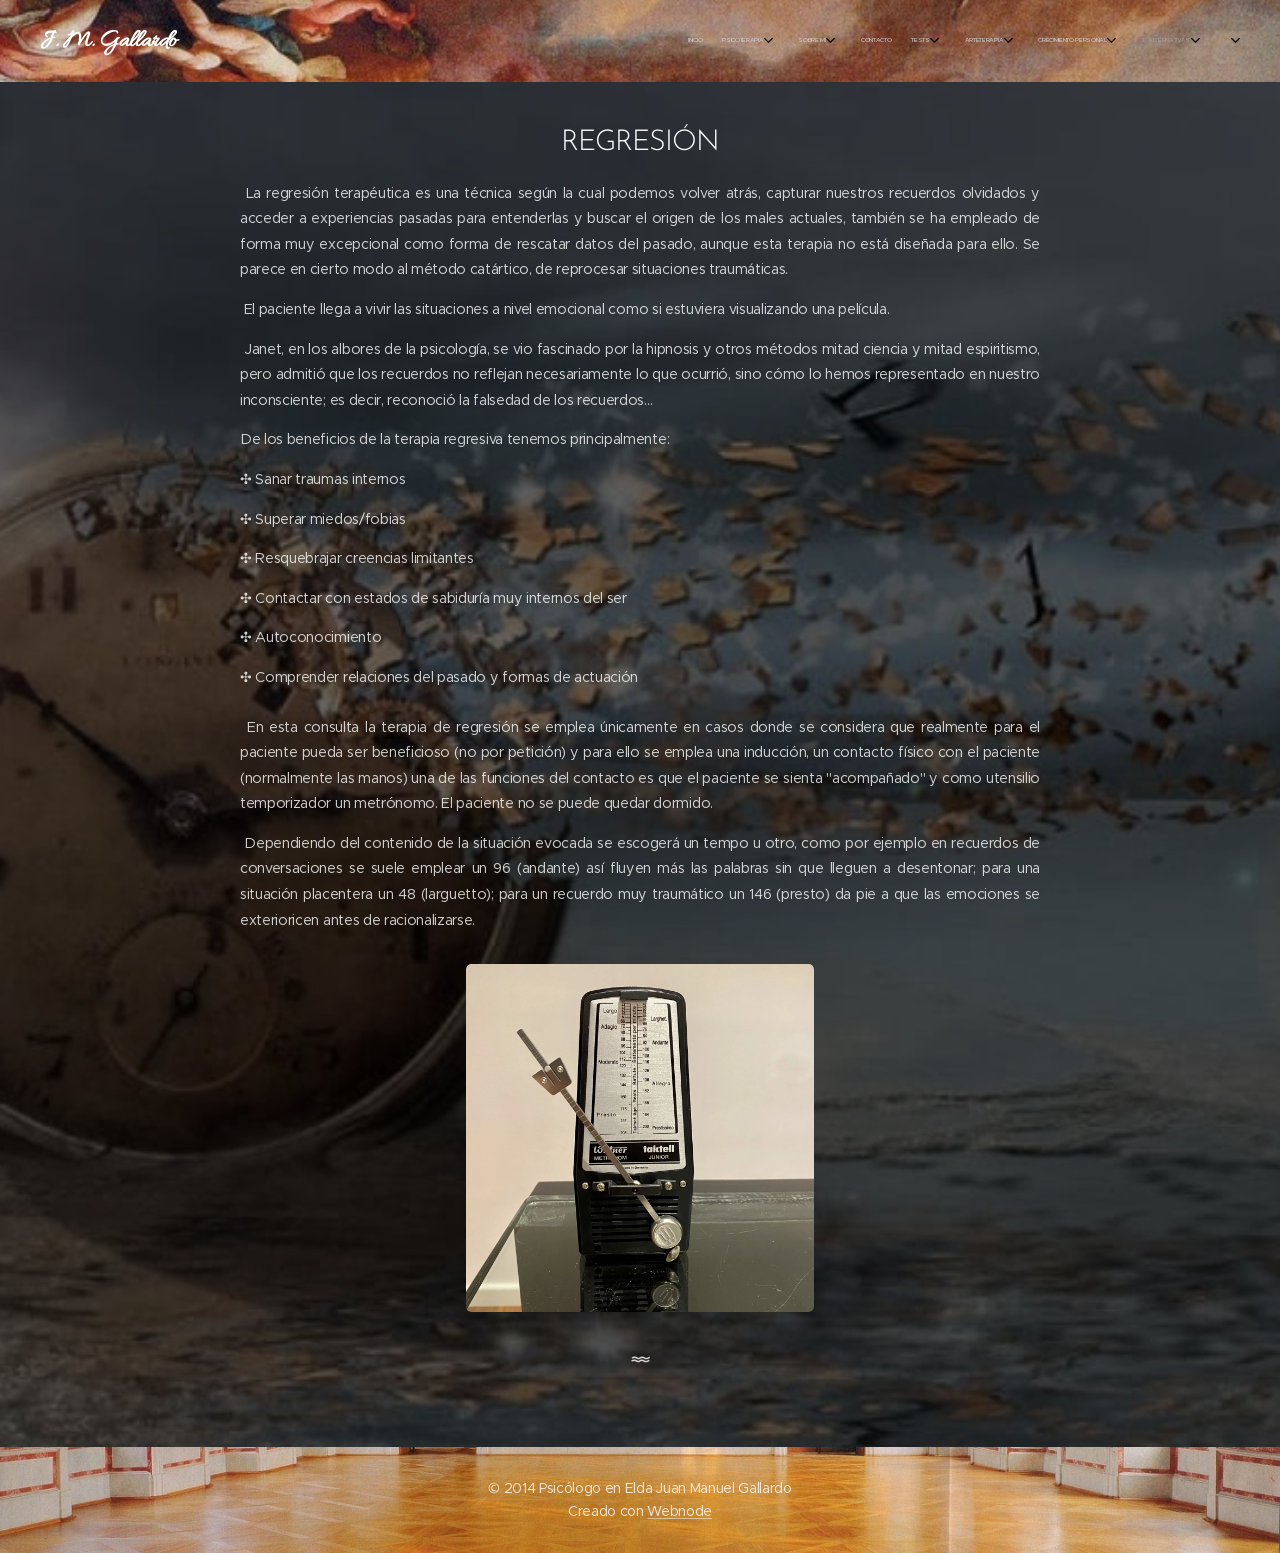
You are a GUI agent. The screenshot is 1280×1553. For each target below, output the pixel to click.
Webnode (679, 1511)
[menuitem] (252, 41)
